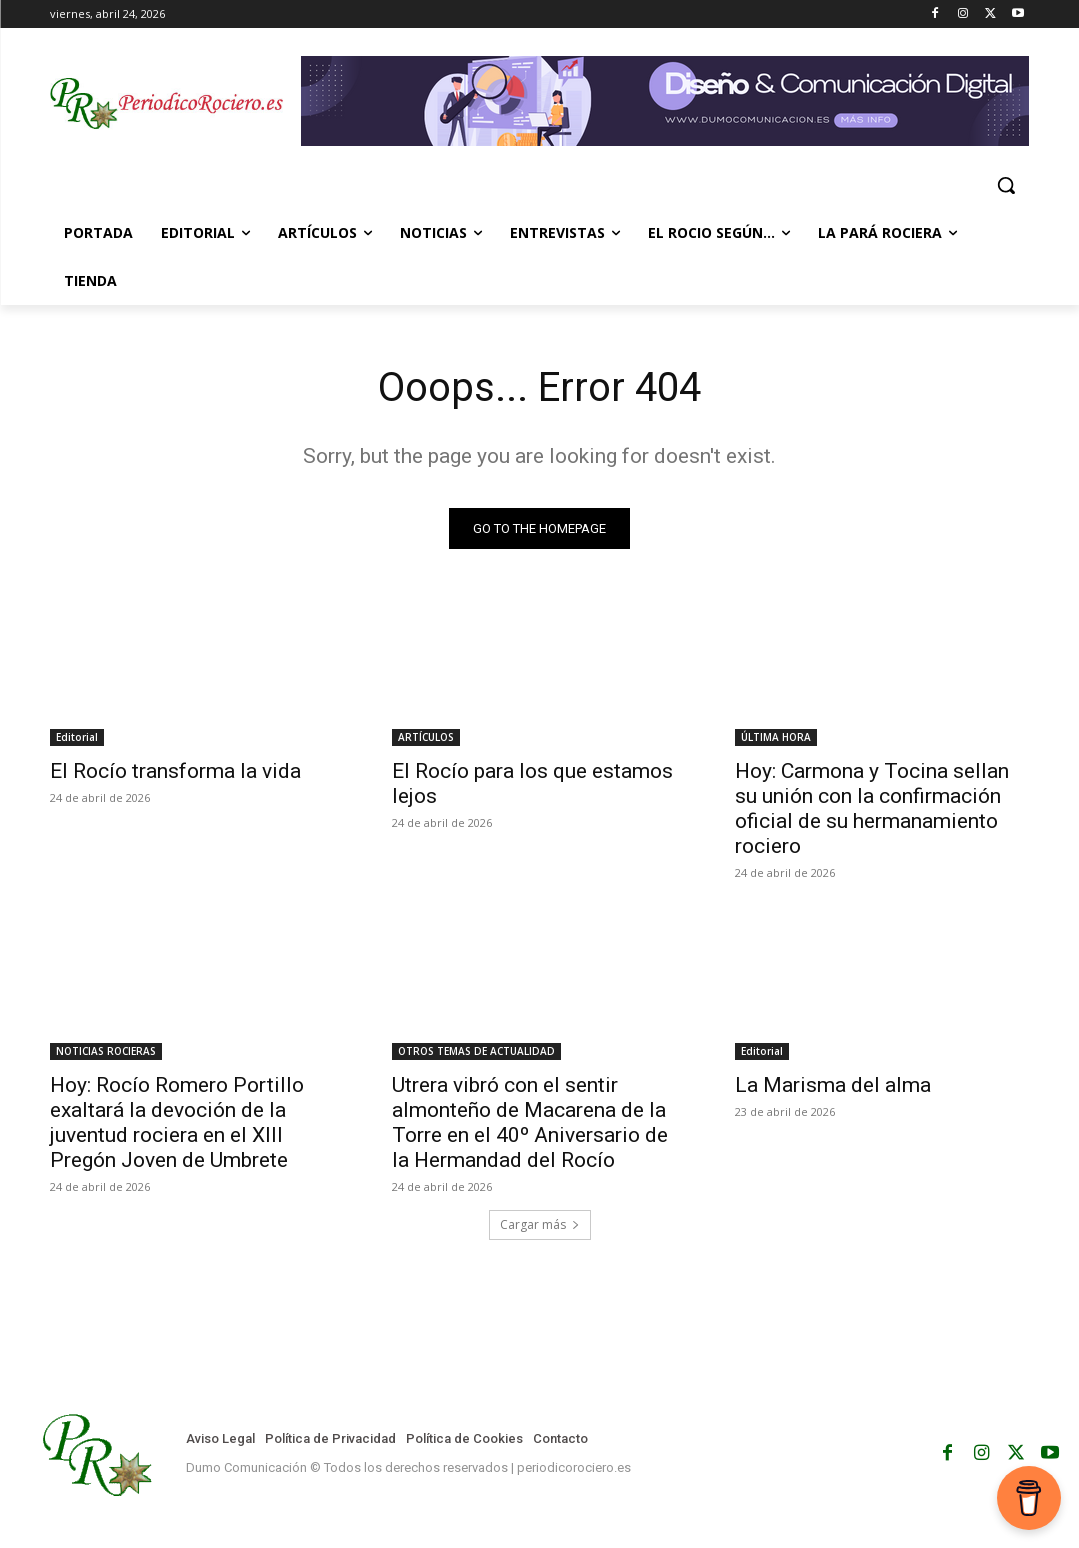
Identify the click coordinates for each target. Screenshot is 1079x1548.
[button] (1006, 185)
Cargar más (540, 1224)
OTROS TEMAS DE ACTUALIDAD (476, 1051)
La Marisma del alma (833, 1085)
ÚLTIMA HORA (776, 737)
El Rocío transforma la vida (175, 771)
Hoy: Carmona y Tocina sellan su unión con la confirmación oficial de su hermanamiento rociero (872, 808)
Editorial (77, 737)
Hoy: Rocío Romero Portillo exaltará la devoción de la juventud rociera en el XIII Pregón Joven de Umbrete (177, 1122)
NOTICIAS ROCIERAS (106, 1051)
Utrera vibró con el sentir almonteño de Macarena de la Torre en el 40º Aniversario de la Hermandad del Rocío (530, 1122)
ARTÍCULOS (426, 737)
